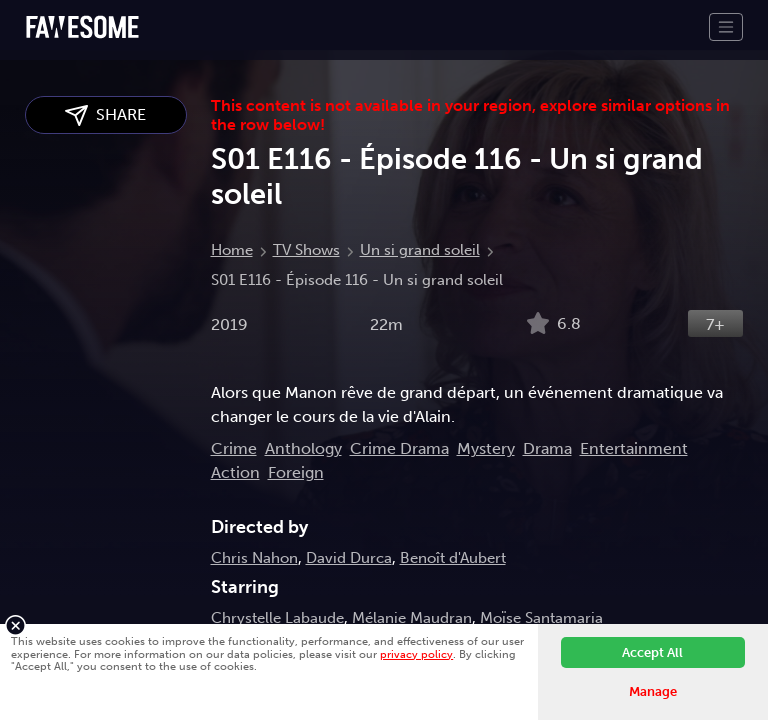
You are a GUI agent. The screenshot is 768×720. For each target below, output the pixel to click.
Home (232, 250)
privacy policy (416, 654)
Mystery (486, 448)
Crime (234, 448)
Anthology (303, 448)
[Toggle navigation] (726, 27)
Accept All (652, 652)
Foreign (296, 472)
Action (235, 472)
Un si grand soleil (420, 250)
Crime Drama (399, 448)
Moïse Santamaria (541, 618)
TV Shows (306, 250)
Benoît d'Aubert (453, 558)
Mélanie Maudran (412, 618)
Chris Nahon (254, 558)
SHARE (105, 115)
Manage (653, 691)
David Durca (349, 558)
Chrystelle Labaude (277, 618)
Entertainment (634, 448)
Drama (547, 448)
